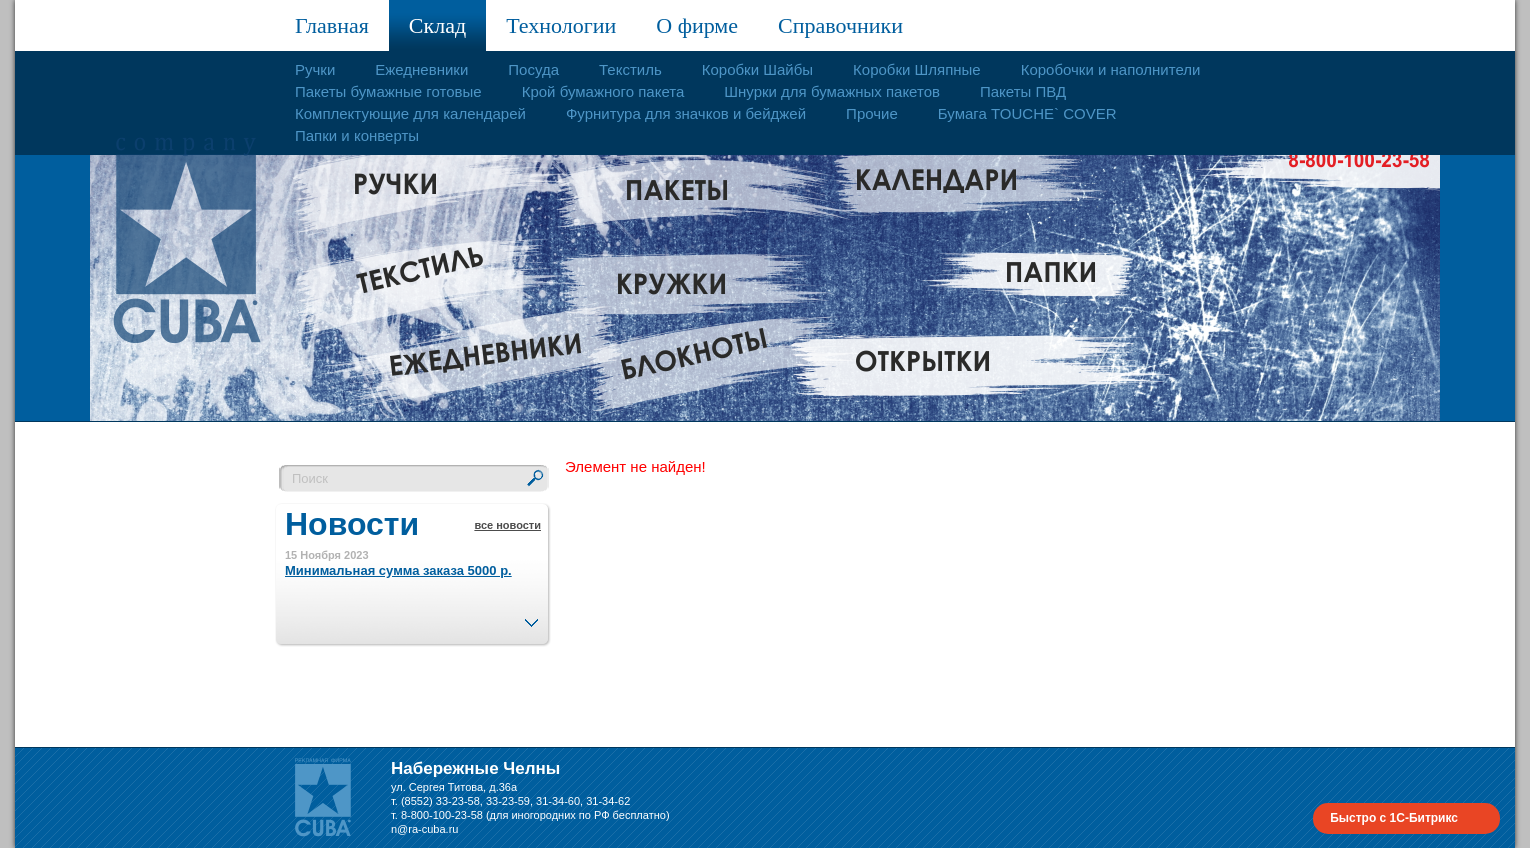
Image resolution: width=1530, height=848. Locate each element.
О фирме (697, 25)
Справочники (840, 25)
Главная (332, 25)
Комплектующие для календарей (410, 113)
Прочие (872, 113)
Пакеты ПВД (1023, 91)
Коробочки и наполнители (1111, 69)
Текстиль (630, 69)
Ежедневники (421, 69)
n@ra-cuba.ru (424, 829)
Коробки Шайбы (757, 69)
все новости (507, 525)
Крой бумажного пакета (603, 91)
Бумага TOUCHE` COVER (1027, 113)
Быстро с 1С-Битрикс (1394, 818)
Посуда (533, 69)
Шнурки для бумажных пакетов (832, 91)
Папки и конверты (357, 135)
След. (531, 617)
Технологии (561, 25)
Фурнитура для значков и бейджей (686, 113)
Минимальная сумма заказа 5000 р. (398, 570)
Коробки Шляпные (917, 69)
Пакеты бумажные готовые (388, 91)
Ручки (315, 69)
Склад (437, 25)
